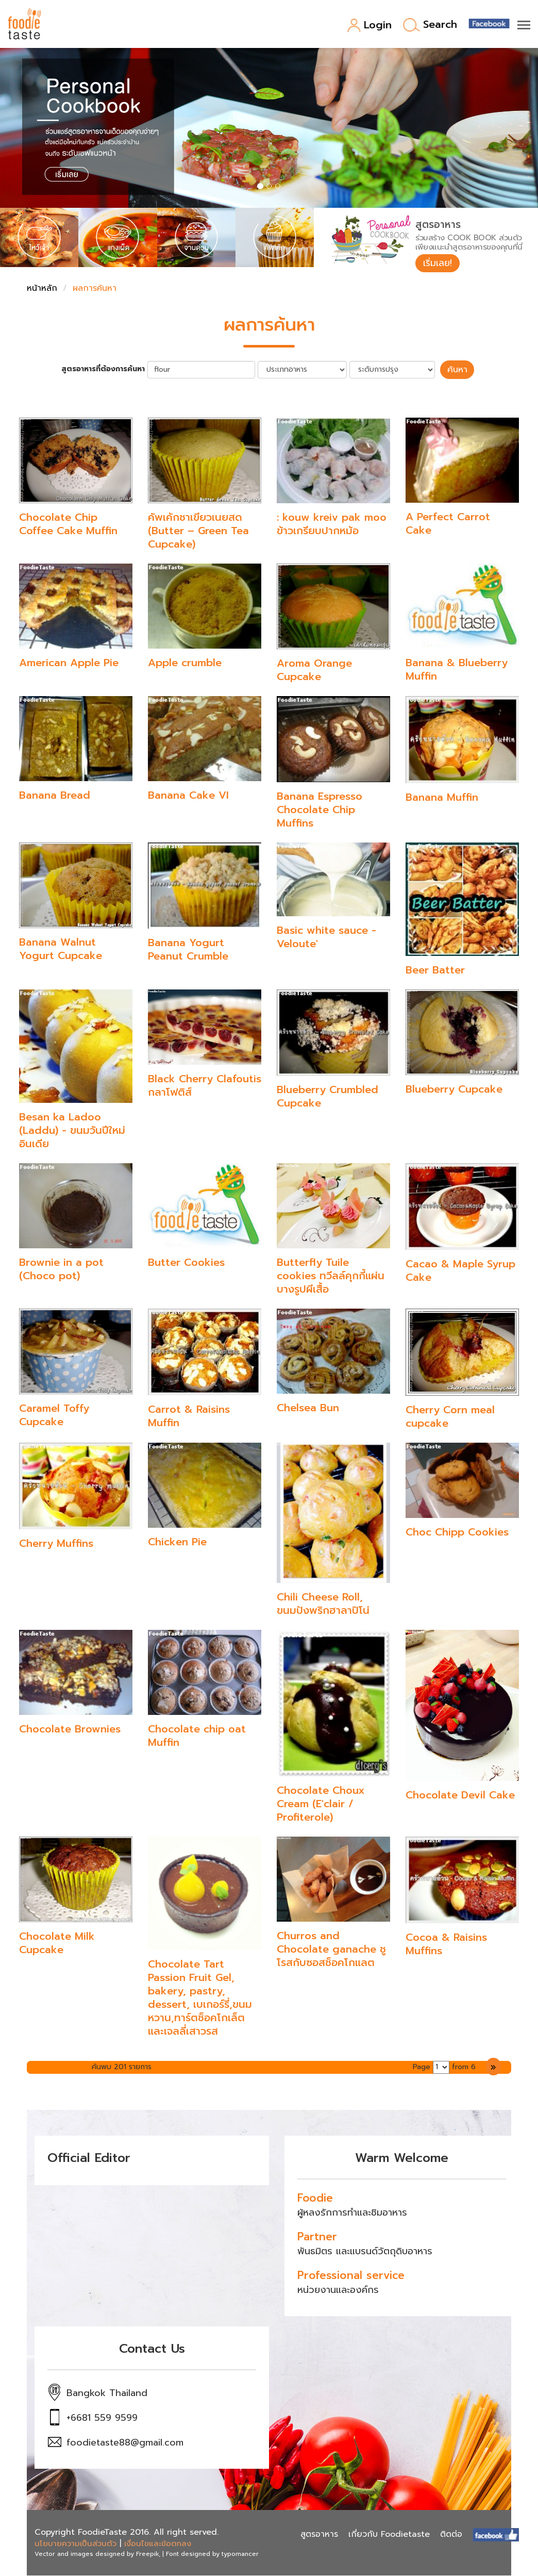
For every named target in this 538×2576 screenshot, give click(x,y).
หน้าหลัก (42, 289)
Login (369, 25)
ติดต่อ (451, 2535)
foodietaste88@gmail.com (124, 2443)
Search (430, 25)
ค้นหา (457, 370)
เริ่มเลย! (438, 263)
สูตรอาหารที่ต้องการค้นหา (104, 370)
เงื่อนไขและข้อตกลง (157, 2544)
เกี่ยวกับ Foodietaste (389, 2535)
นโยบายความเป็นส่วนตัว (75, 2544)
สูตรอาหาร (319, 2535)
